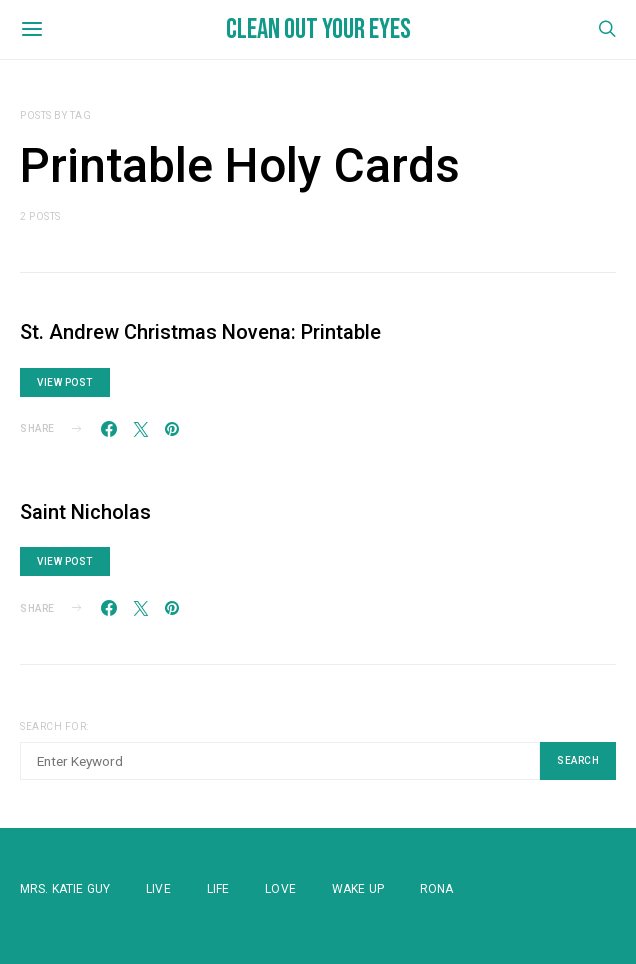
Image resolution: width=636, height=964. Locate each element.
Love (280, 889)
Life (218, 889)
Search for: (54, 726)
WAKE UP (358, 889)
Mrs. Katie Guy (65, 889)
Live (158, 889)
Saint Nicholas (85, 512)
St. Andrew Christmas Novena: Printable (200, 332)
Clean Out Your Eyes (318, 29)
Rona (437, 889)
